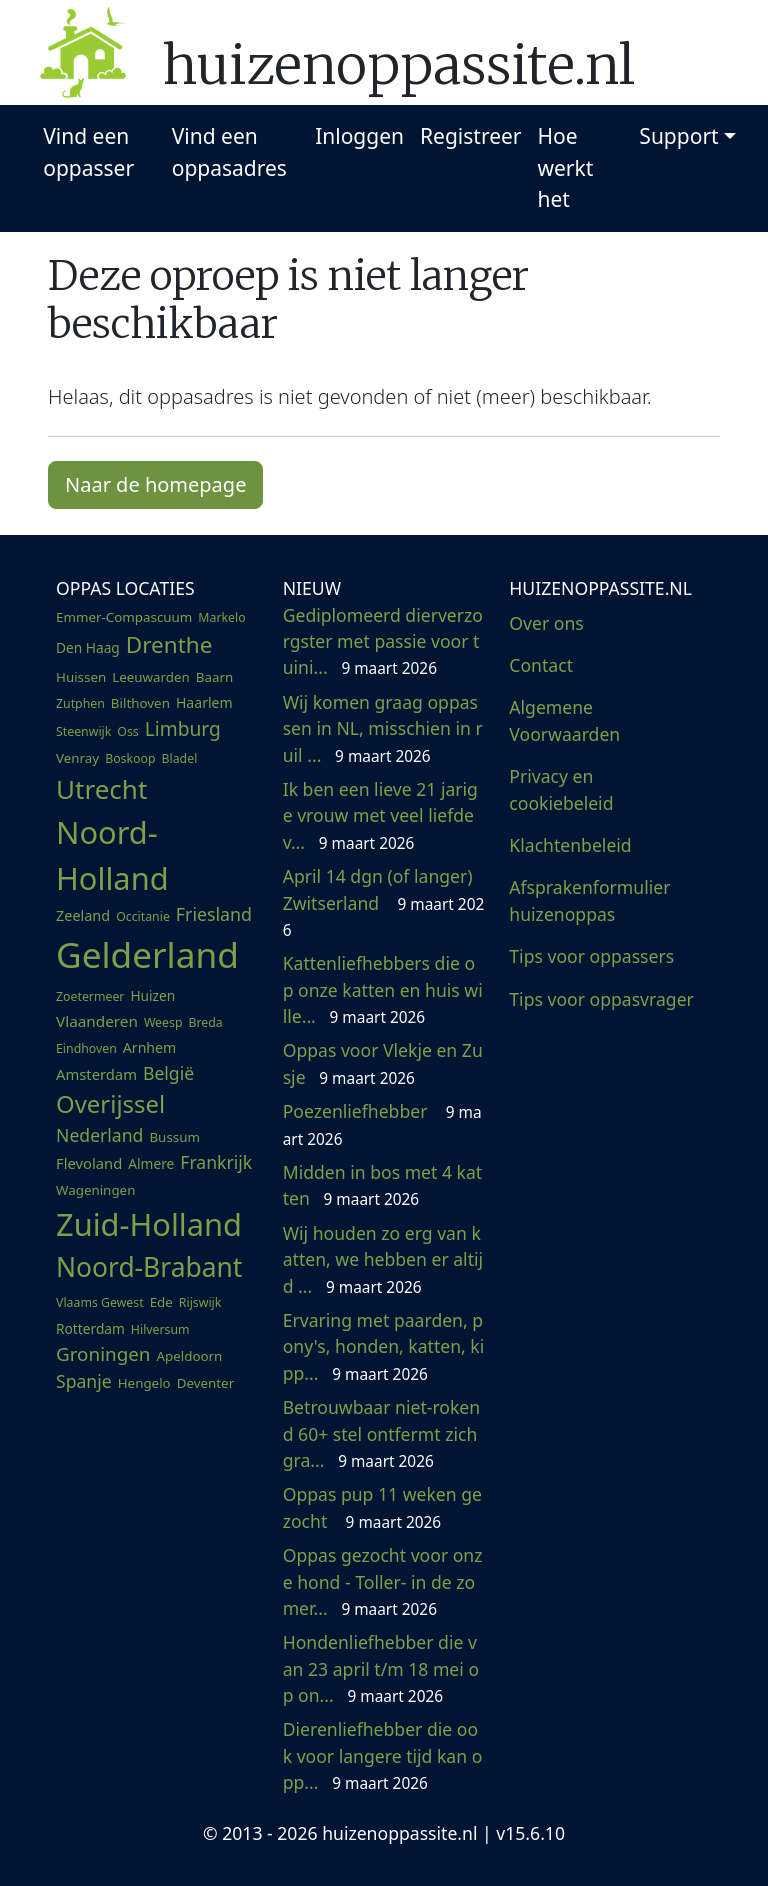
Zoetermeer (90, 996)
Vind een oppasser (88, 152)
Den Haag (88, 647)
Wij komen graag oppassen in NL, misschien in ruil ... (383, 728)
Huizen (152, 995)
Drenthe (169, 644)
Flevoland (89, 1163)
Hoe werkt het (566, 167)
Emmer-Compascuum (124, 617)
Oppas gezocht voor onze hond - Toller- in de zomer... (383, 1581)
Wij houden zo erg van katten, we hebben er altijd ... (383, 1259)
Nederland (99, 1135)
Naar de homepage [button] (155, 484)
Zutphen (80, 703)
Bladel (180, 758)
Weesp (163, 1022)
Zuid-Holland (149, 1224)
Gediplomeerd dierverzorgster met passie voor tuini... (383, 641)
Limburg (183, 728)
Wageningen (95, 1190)
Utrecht (101, 789)
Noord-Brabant (149, 1267)
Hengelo (144, 1383)
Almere (151, 1163)
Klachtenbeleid (570, 845)
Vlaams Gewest (100, 1302)
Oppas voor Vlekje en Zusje (383, 1063)
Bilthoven (140, 703)
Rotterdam (90, 1328)
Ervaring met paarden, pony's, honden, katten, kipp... (384, 1346)
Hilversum (160, 1329)
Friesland (214, 914)
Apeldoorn (189, 1356)
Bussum (174, 1137)
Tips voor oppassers (591, 956)
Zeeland (83, 915)
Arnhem (149, 1047)
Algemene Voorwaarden (564, 720)
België (168, 1073)
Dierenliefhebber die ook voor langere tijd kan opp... (383, 1755)
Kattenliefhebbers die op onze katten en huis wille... (383, 989)
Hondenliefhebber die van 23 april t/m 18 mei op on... (381, 1668)
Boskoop (130, 758)
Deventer (205, 1383)
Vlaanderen (97, 1021)
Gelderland (147, 954)
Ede (161, 1302)
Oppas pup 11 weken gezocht (382, 1507)
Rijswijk (200, 1302)
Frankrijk (216, 1162)
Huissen (81, 677)
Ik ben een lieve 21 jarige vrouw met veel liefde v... (380, 815)
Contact (541, 665)
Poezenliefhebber (382, 1124)
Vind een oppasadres (229, 152)
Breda (205, 1022)
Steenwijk (83, 731)
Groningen (103, 1354)
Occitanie (143, 916)
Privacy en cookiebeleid (561, 789)
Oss (127, 731)
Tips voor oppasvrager (601, 999)
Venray (77, 758)
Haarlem (204, 702)
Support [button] (678, 136)
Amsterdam (96, 1074)
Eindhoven (86, 1048)
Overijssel (110, 1103)
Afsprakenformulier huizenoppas (589, 900)
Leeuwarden (151, 677)
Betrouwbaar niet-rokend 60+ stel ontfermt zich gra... (381, 1433)
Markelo (221, 617)
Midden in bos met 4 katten (383, 1185)
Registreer (471, 136)
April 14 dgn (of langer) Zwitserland (384, 902)
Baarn (214, 677)
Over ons (546, 623)
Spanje (84, 1381)
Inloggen (359, 136)
